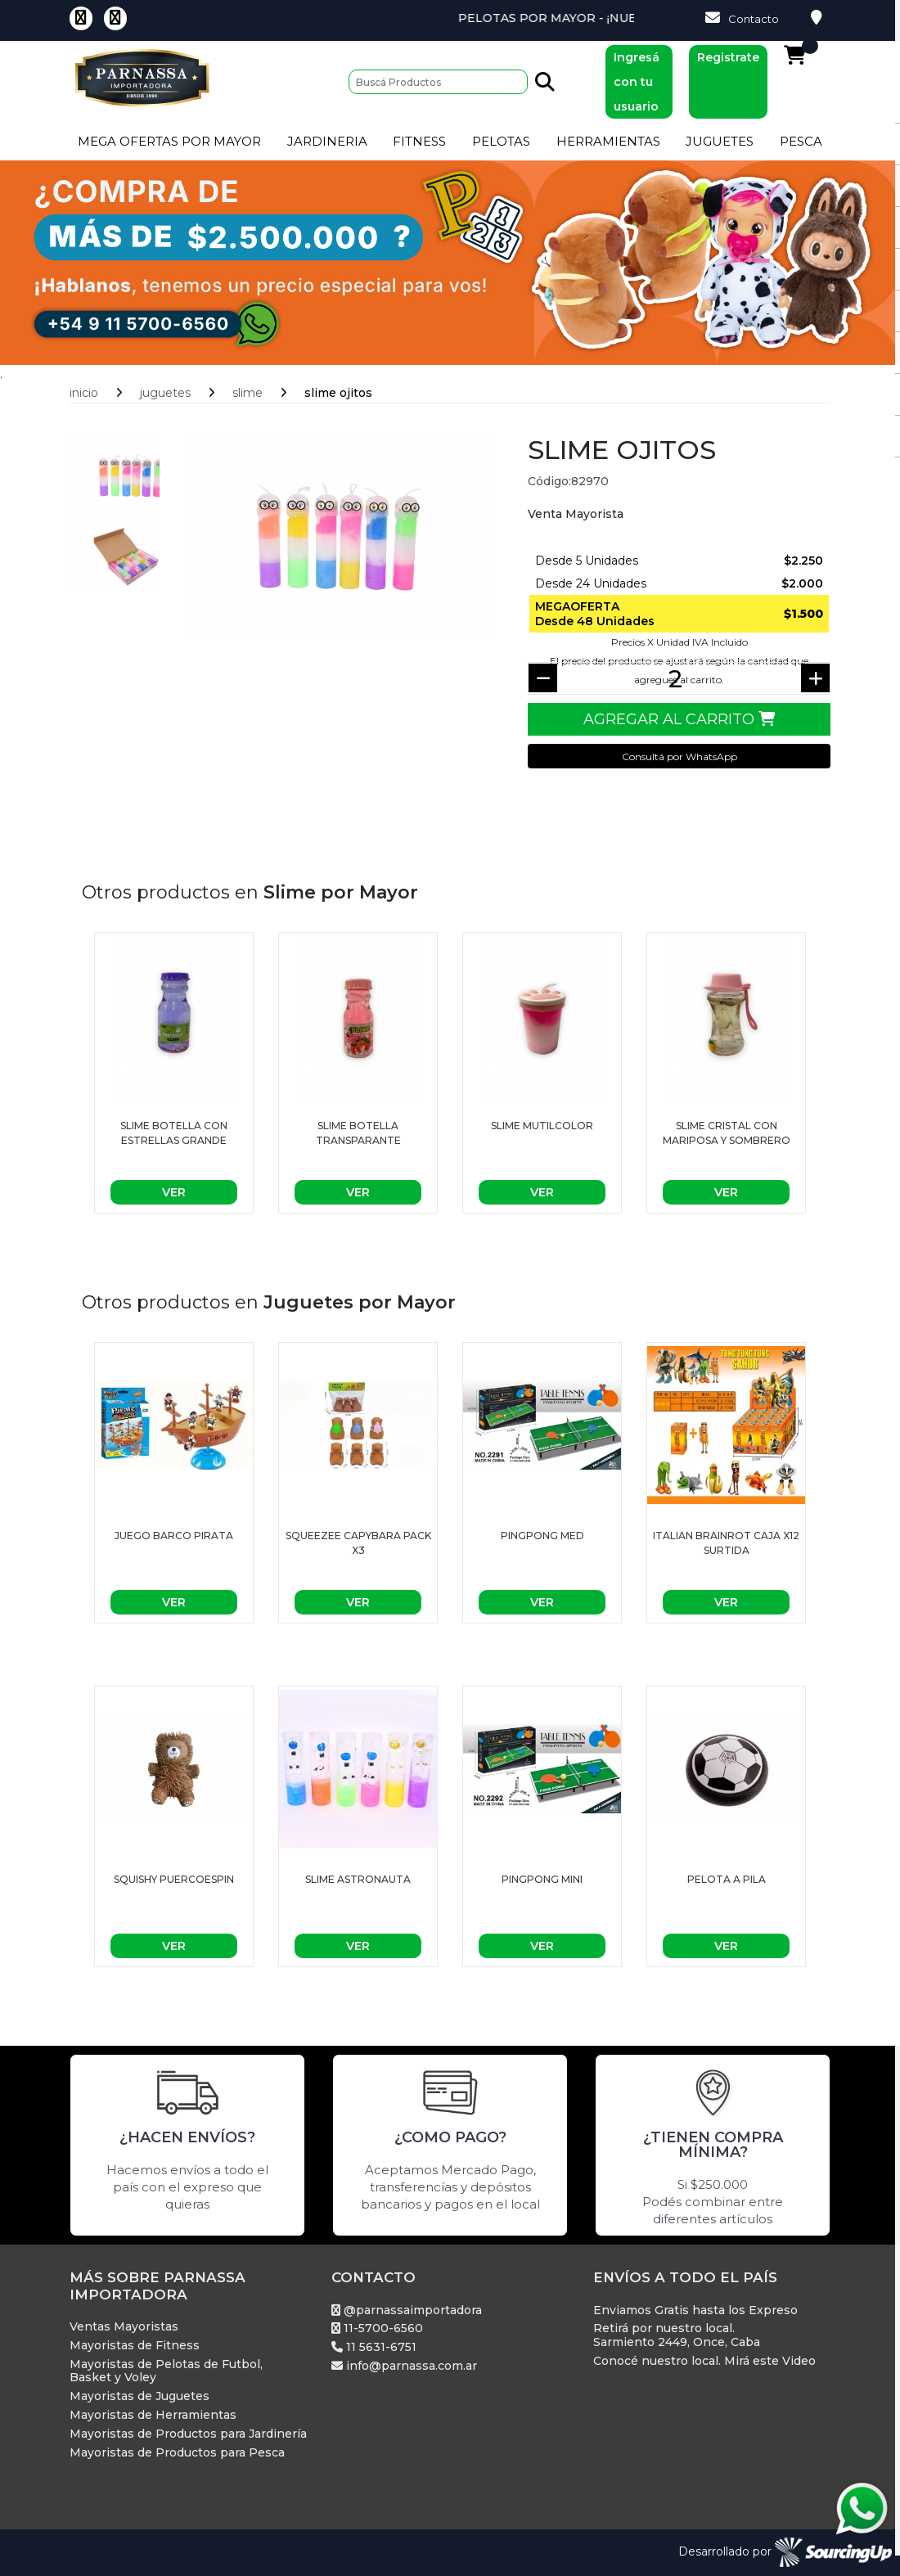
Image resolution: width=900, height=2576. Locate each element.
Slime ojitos (338, 392)
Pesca (801, 141)
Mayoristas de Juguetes (139, 2396)
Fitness (419, 141)
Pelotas (501, 141)
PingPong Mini (542, 1879)
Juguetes (720, 141)
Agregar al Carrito (679, 719)
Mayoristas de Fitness (135, 2346)
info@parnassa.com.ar (404, 2366)
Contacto (742, 18)
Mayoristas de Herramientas (153, 2415)
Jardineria (327, 141)
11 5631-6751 (373, 2347)
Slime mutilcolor (542, 1125)
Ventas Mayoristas (124, 2327)
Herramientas (608, 141)
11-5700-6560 (377, 2328)
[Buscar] (438, 82)
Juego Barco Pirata (174, 1535)
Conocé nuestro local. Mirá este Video (704, 2361)
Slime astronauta (358, 1879)
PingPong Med (542, 1535)
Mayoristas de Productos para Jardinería (188, 2434)
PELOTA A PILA (726, 1879)
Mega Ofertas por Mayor (169, 141)
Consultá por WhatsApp (679, 756)
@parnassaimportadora (406, 2310)
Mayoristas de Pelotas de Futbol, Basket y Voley (166, 2371)
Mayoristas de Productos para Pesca (177, 2453)
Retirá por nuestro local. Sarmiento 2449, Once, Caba (676, 2335)
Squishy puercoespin (174, 1879)
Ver (174, 1192)
